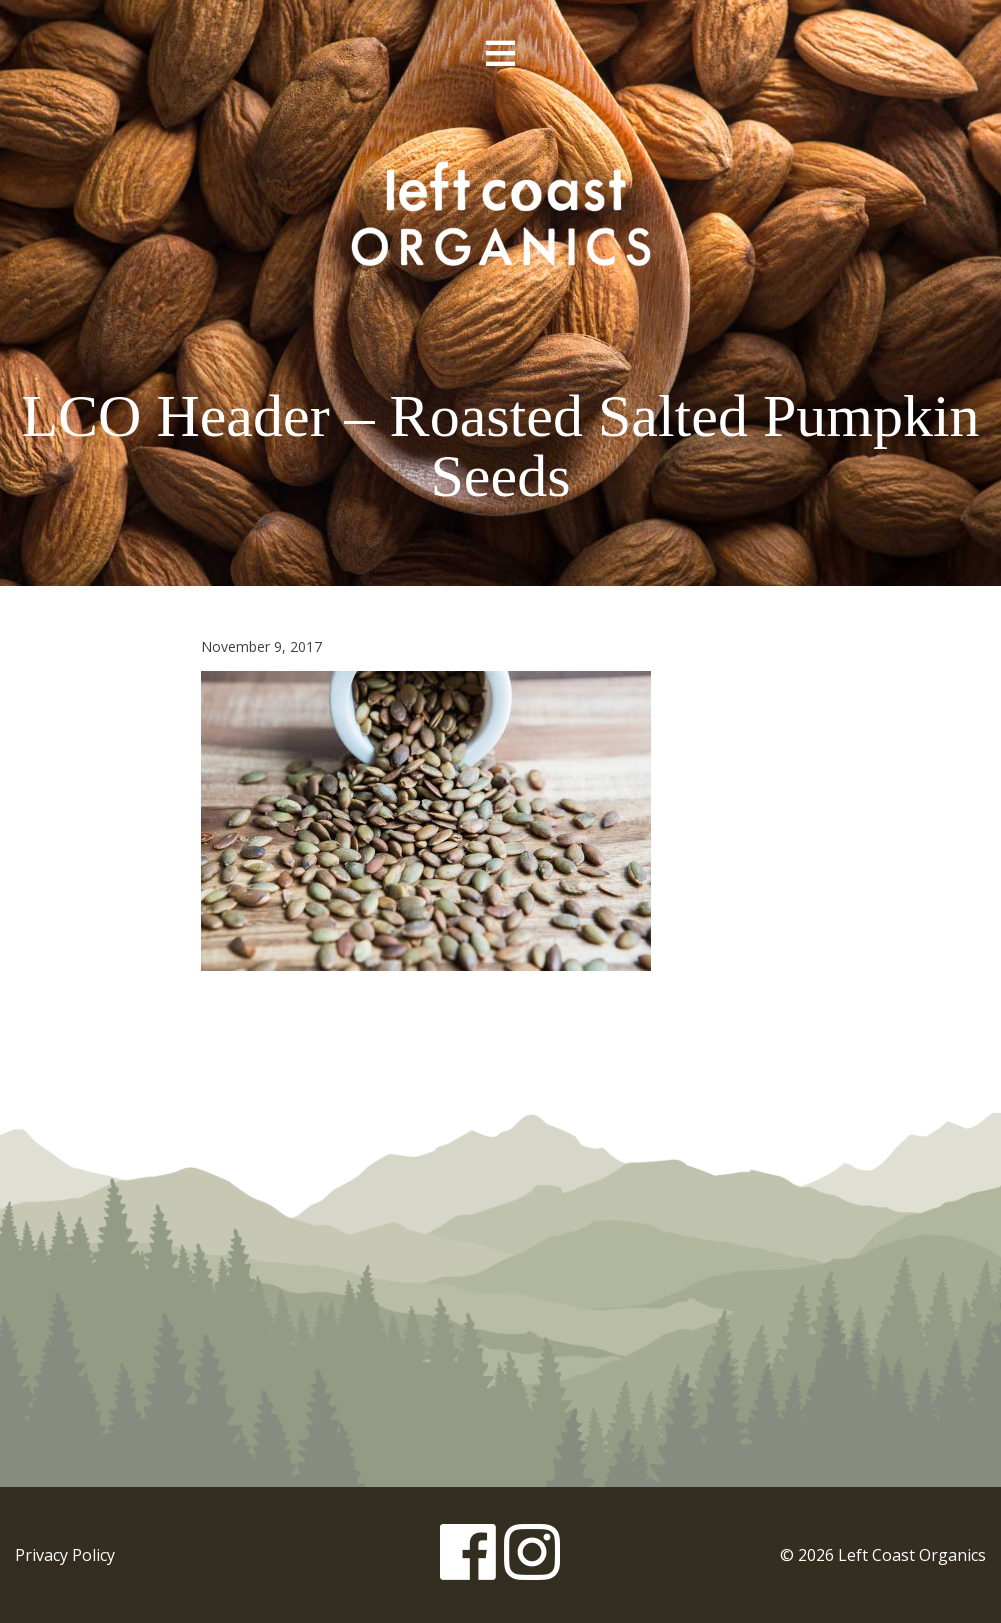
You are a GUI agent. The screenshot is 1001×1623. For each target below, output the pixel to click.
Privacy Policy (65, 1555)
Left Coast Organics (501, 213)
